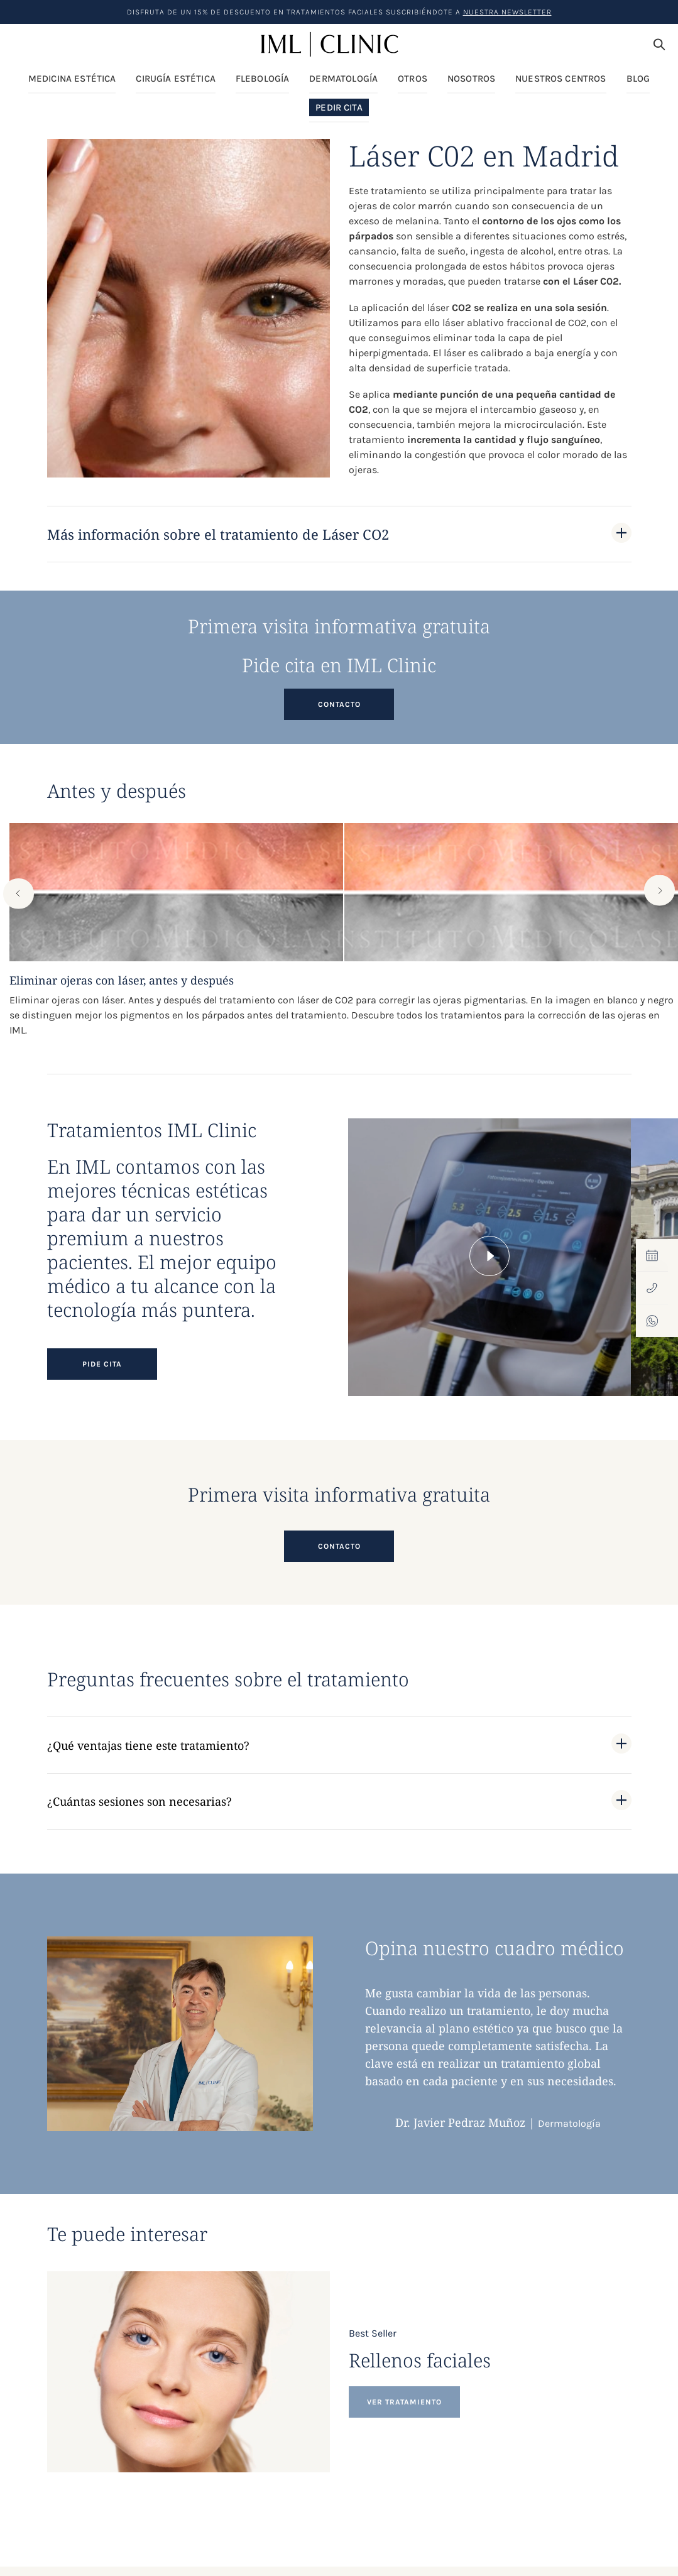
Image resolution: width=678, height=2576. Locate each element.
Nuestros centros (560, 78)
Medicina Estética (72, 78)
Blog (638, 78)
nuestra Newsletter (507, 12)
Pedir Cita (339, 108)
